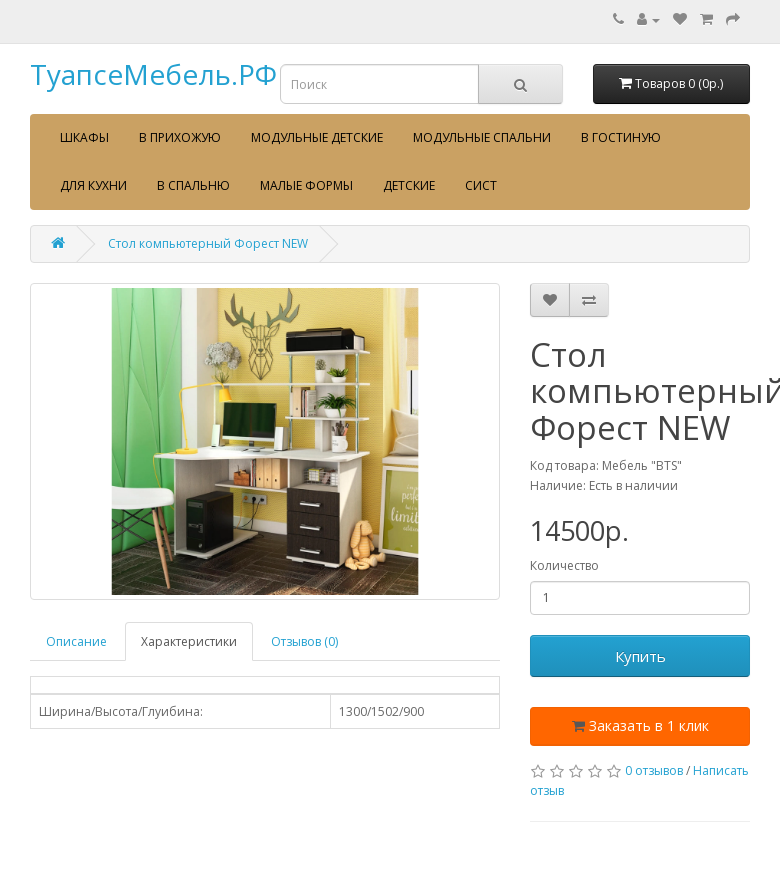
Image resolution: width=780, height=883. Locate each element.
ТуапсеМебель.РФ (153, 74)
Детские (409, 185)
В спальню (193, 185)
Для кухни (93, 185)
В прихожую (180, 137)
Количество (564, 565)
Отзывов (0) (304, 641)
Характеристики (189, 641)
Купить (640, 656)
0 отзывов (654, 770)
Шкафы (84, 137)
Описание (76, 641)
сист (481, 185)
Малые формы (306, 185)
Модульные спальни (482, 137)
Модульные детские (317, 137)
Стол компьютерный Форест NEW (208, 243)
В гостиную (621, 137)
